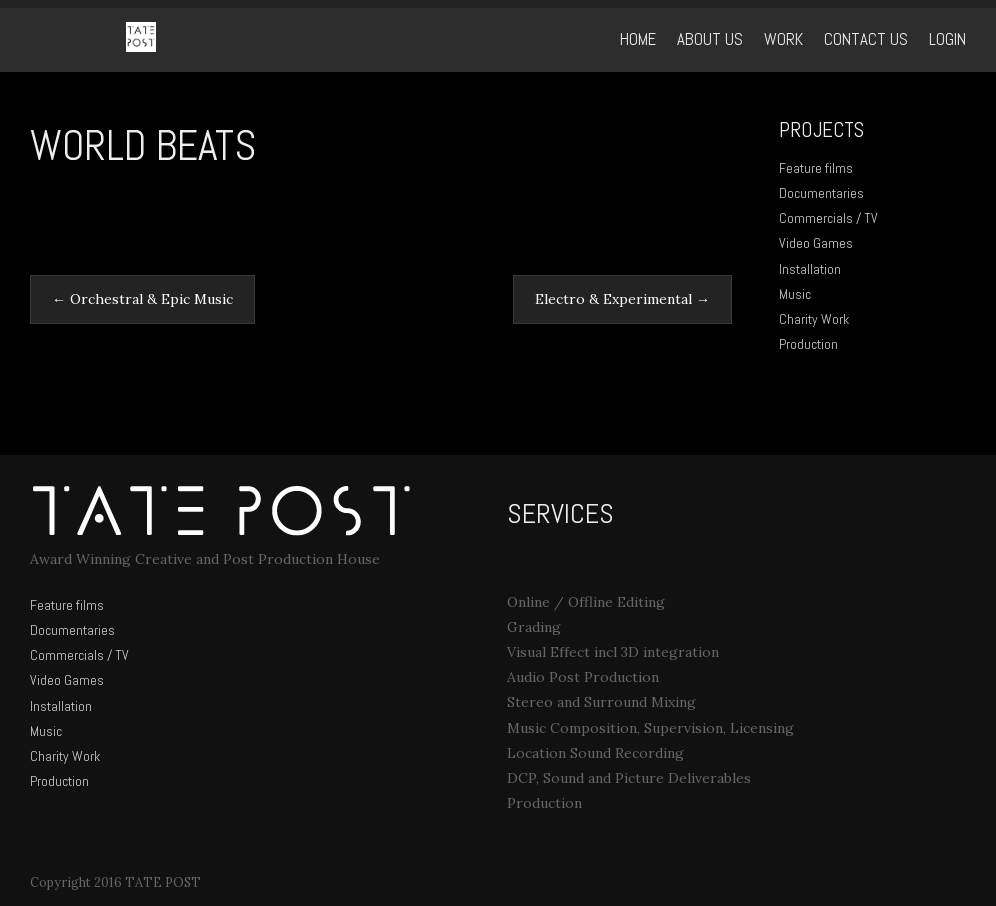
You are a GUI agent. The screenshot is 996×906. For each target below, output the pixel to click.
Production (808, 344)
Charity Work (814, 319)
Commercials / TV (828, 218)
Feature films (816, 168)
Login (947, 39)
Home (638, 39)
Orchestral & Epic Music (142, 299)
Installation (810, 269)
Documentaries (821, 193)
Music (795, 294)
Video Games (816, 243)
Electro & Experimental (622, 299)
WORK (783, 39)
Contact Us (866, 39)
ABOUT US (710, 39)
